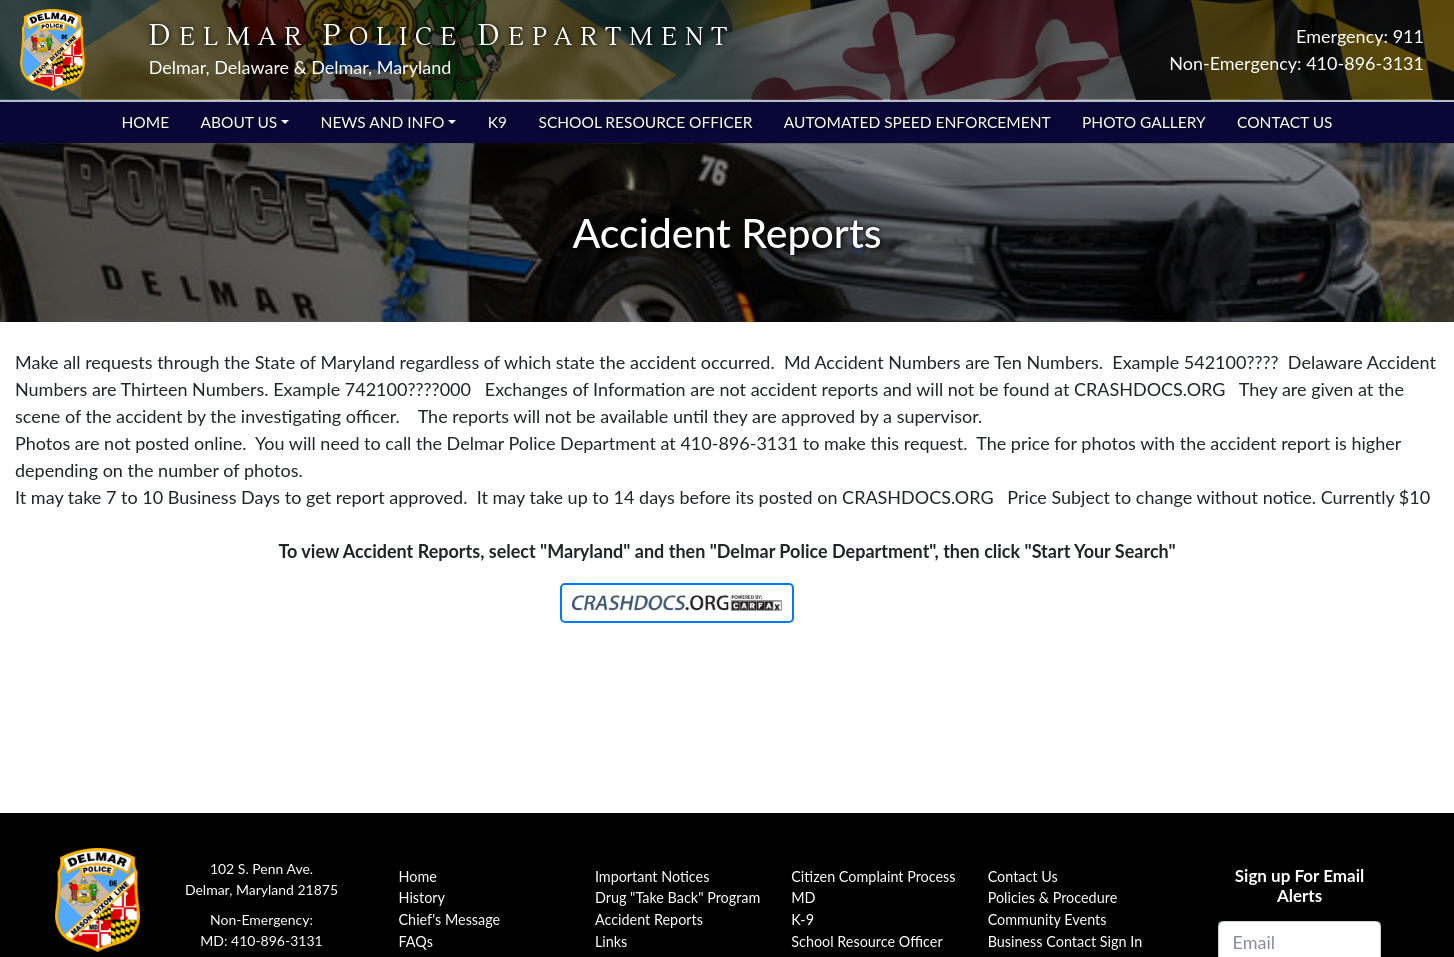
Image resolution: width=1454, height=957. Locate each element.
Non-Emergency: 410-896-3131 (1296, 63)
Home (146, 122)
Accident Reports (649, 919)
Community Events (1047, 919)
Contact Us (1284, 122)
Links (611, 941)
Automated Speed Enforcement (917, 122)
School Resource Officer (645, 122)
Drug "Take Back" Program (677, 897)
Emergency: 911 (1360, 36)
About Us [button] (238, 122)
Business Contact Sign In (1065, 941)
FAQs (416, 941)
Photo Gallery (1144, 122)
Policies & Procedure (1053, 897)
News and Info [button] (383, 122)
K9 (497, 122)
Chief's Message (450, 919)
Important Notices (652, 876)
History (422, 897)
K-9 (802, 919)
